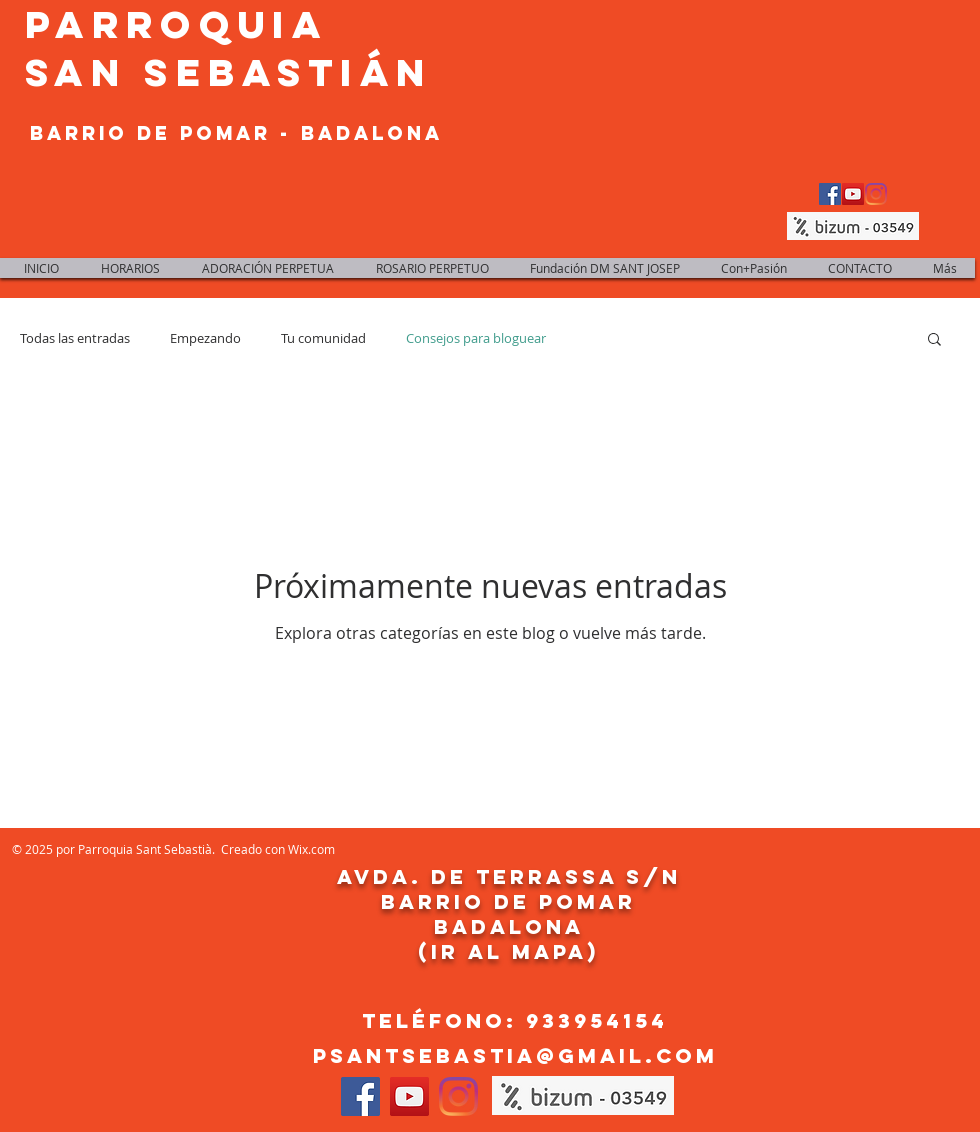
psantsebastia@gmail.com (515, 1055)
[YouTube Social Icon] (853, 194)
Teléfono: (444, 1020)
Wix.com (311, 849)
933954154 (597, 1020)
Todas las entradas (75, 338)
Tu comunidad (323, 338)
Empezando (205, 338)
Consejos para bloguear (476, 338)
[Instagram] (876, 194)
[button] (934, 340)
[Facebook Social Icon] (830, 194)
